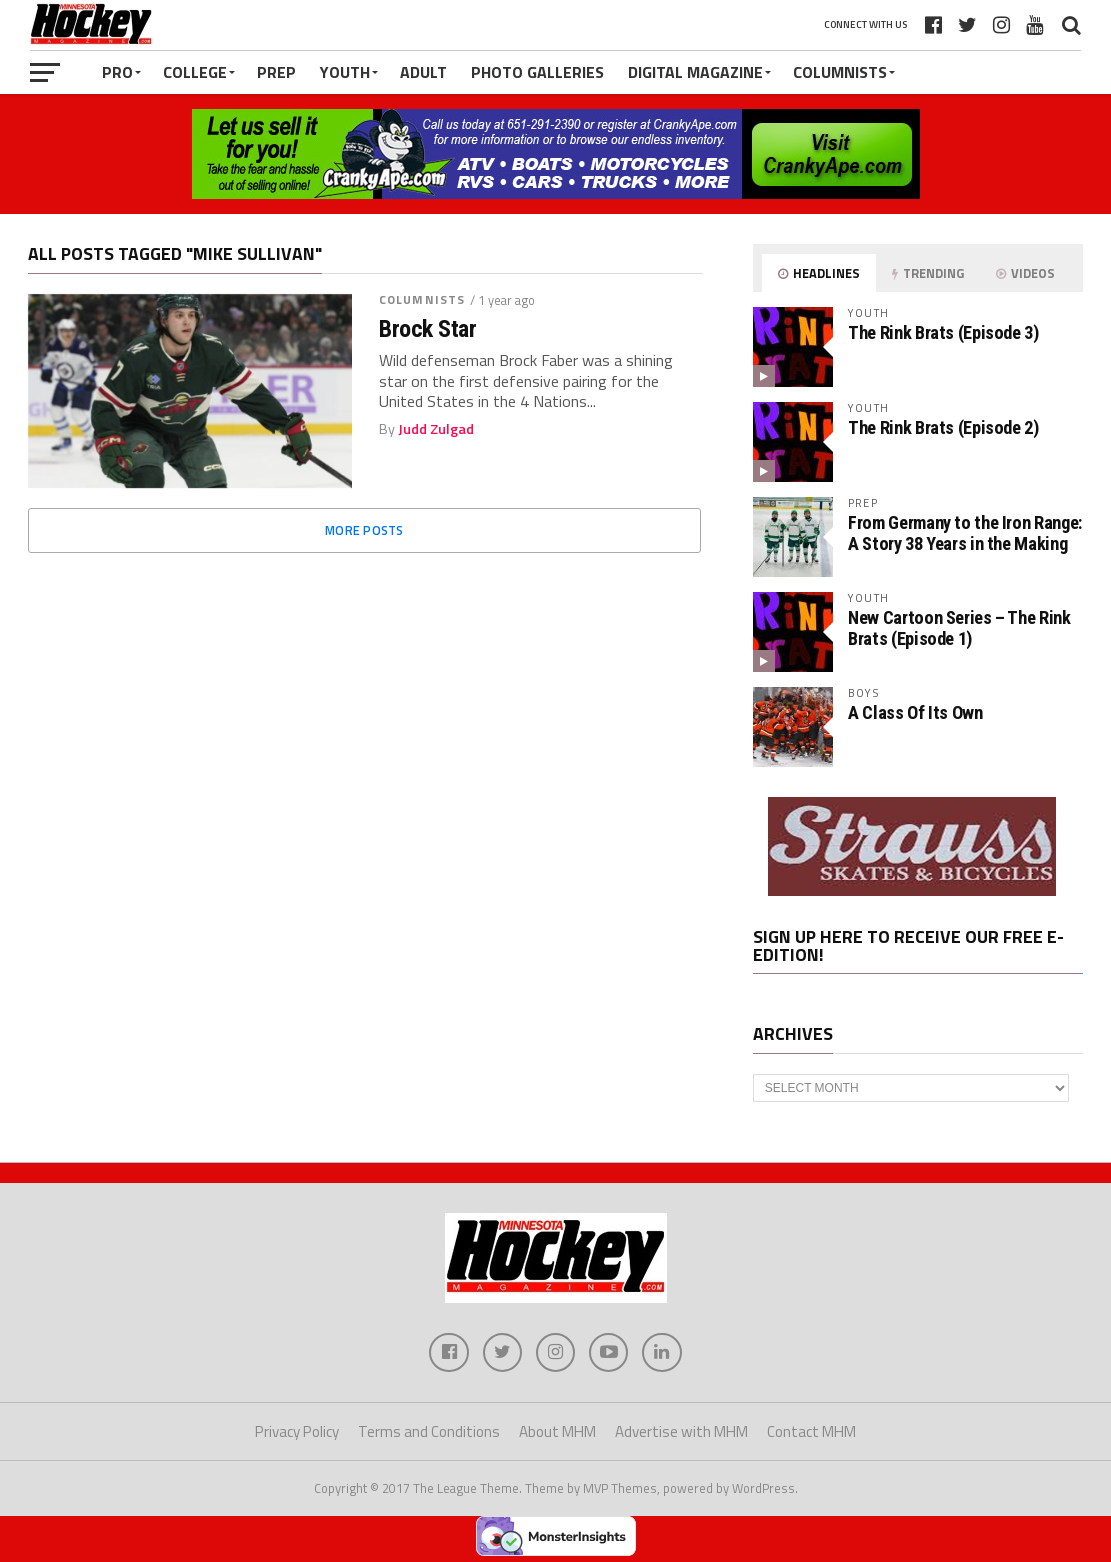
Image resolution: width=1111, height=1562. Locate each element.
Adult (423, 72)
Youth (345, 72)
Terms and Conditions (429, 1432)
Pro (117, 72)
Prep (276, 72)
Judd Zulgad (436, 429)
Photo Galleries (537, 72)
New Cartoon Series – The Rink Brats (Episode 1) (959, 627)
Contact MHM (811, 1432)
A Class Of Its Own (915, 712)
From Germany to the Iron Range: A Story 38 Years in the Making (965, 532)
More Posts (364, 530)
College (195, 72)
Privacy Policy (297, 1432)
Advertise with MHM (681, 1432)
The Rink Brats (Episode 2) (943, 427)
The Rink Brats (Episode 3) (943, 332)
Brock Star (427, 329)
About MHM (557, 1432)
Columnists (840, 72)
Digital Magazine (695, 72)
